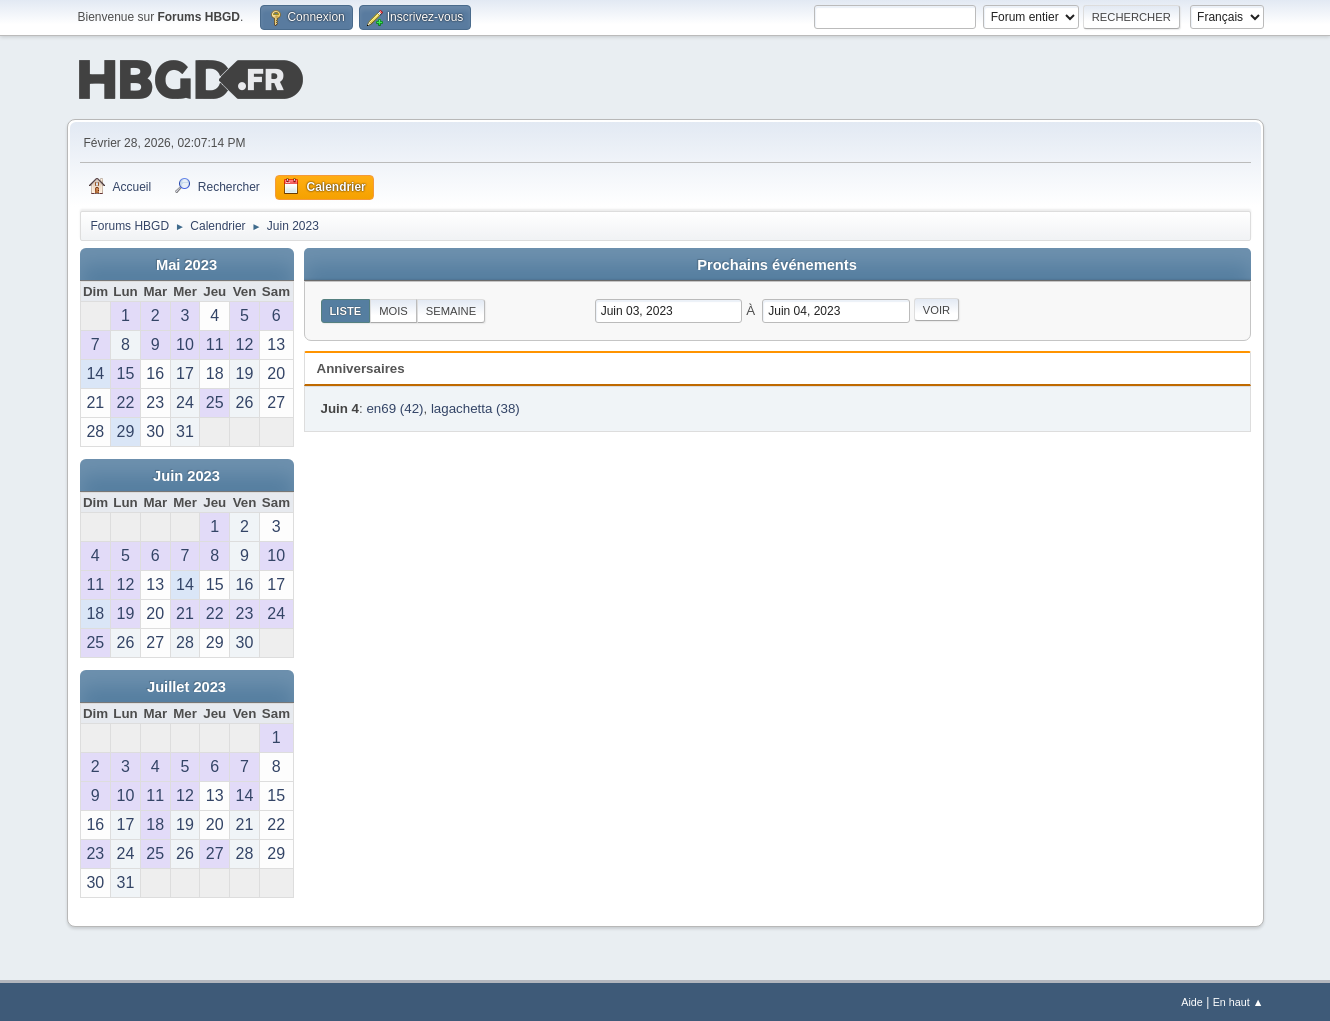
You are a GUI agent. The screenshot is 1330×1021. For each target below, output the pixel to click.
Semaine (451, 309)
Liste (346, 309)
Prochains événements (777, 263)
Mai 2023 (186, 263)
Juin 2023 (186, 474)
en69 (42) (394, 406)
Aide (1192, 1000)
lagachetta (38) (475, 406)
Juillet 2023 (186, 685)
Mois (393, 309)
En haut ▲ (1238, 1000)
